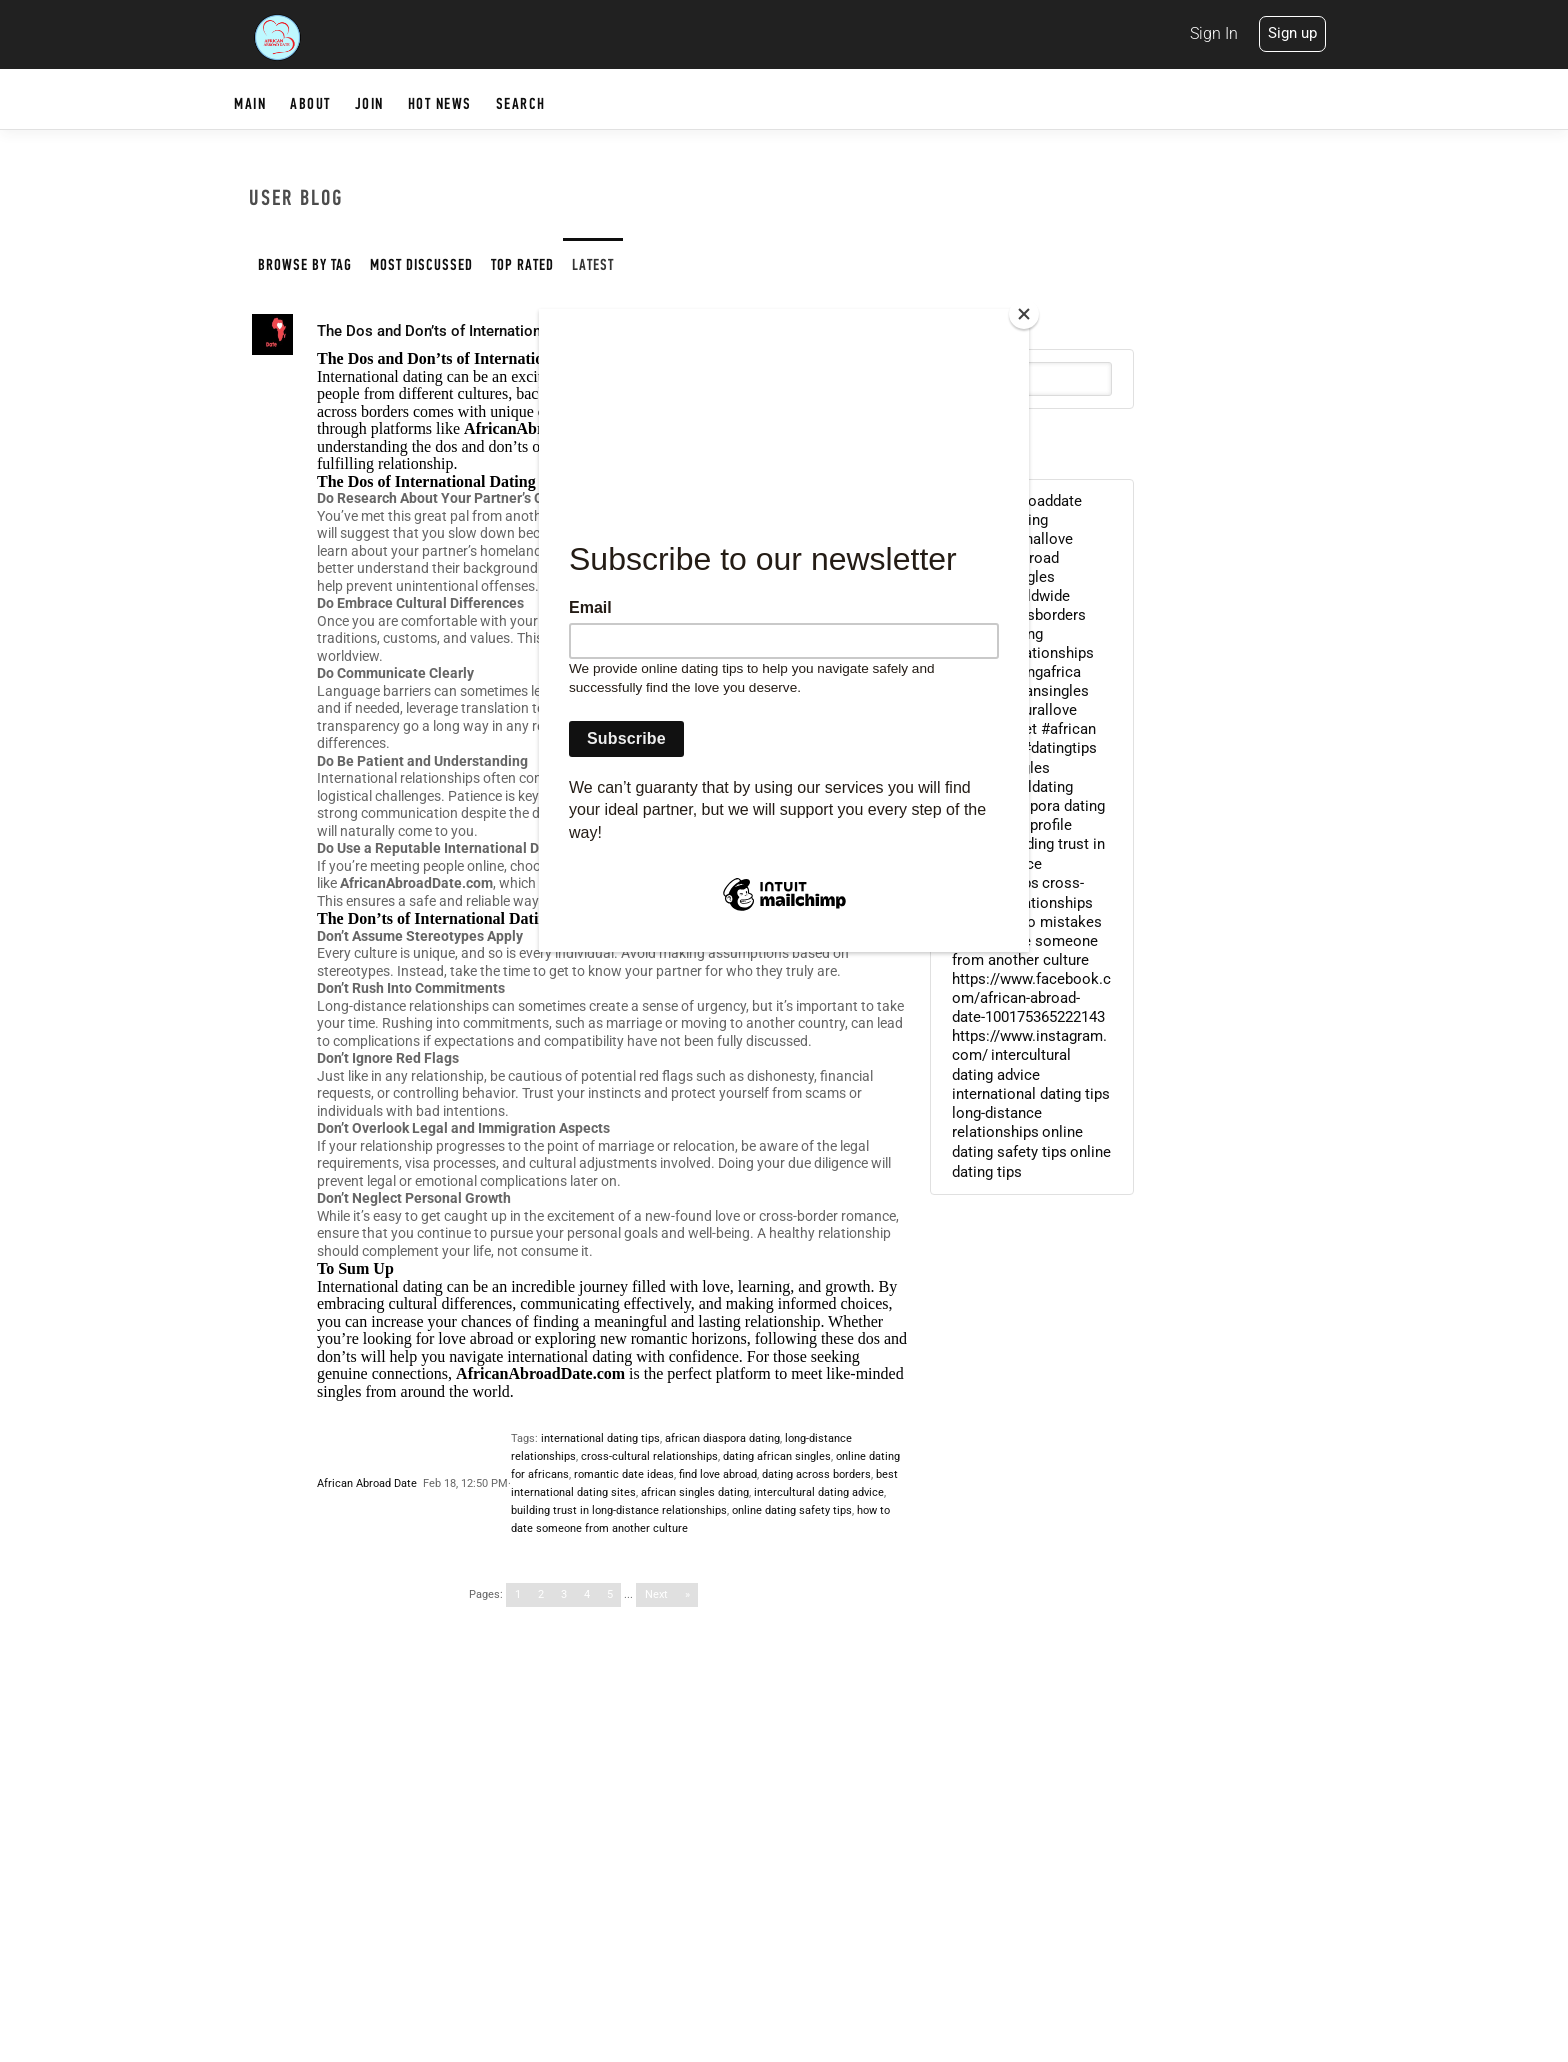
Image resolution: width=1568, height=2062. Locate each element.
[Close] (1024, 314)
